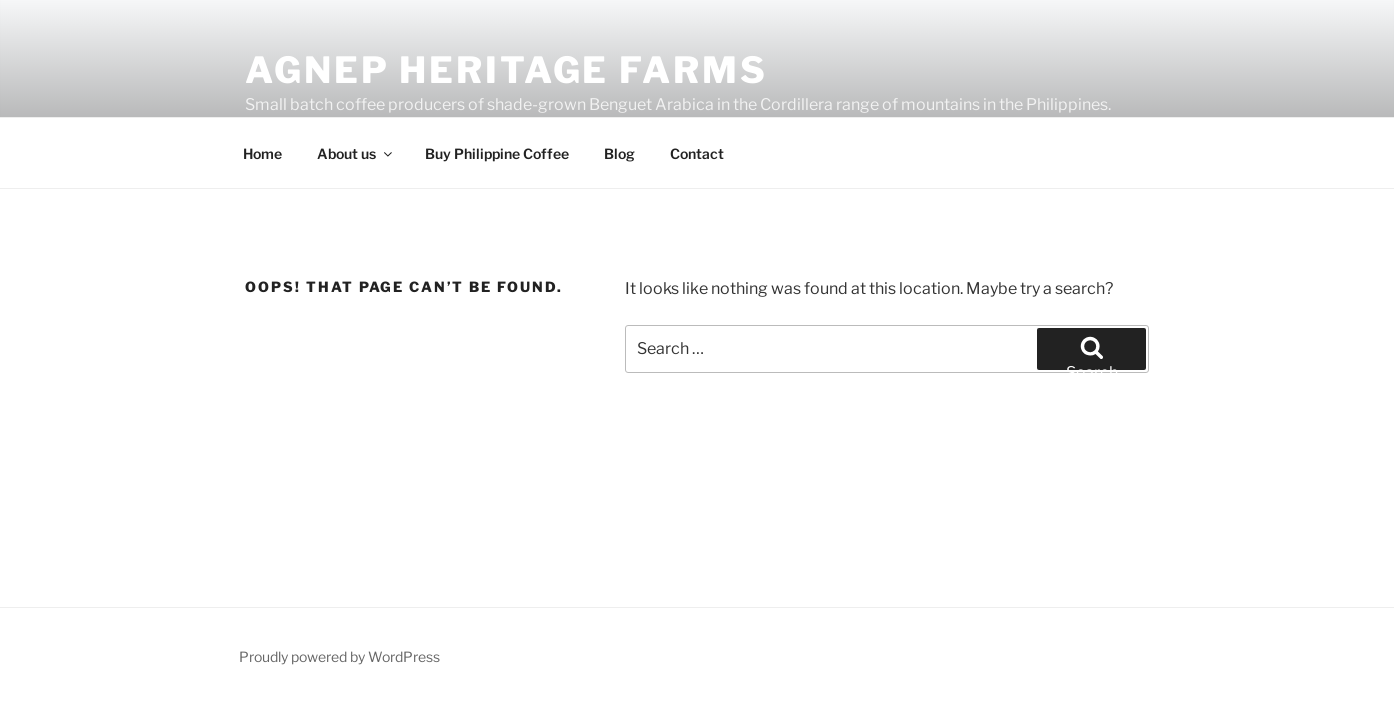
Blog (619, 153)
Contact (697, 153)
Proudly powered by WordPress (339, 656)
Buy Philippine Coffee (497, 153)
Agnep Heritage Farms (506, 70)
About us (356, 153)
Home (262, 153)
